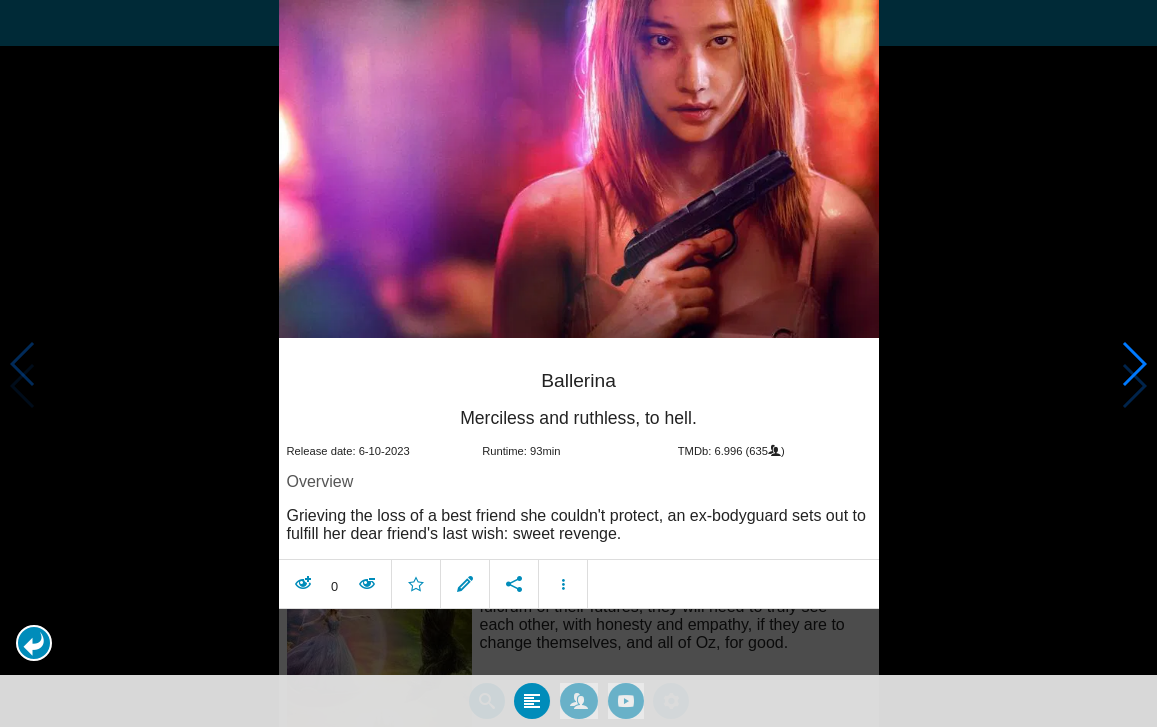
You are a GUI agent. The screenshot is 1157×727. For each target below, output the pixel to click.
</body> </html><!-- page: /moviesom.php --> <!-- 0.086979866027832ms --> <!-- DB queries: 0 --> (578, 363)
